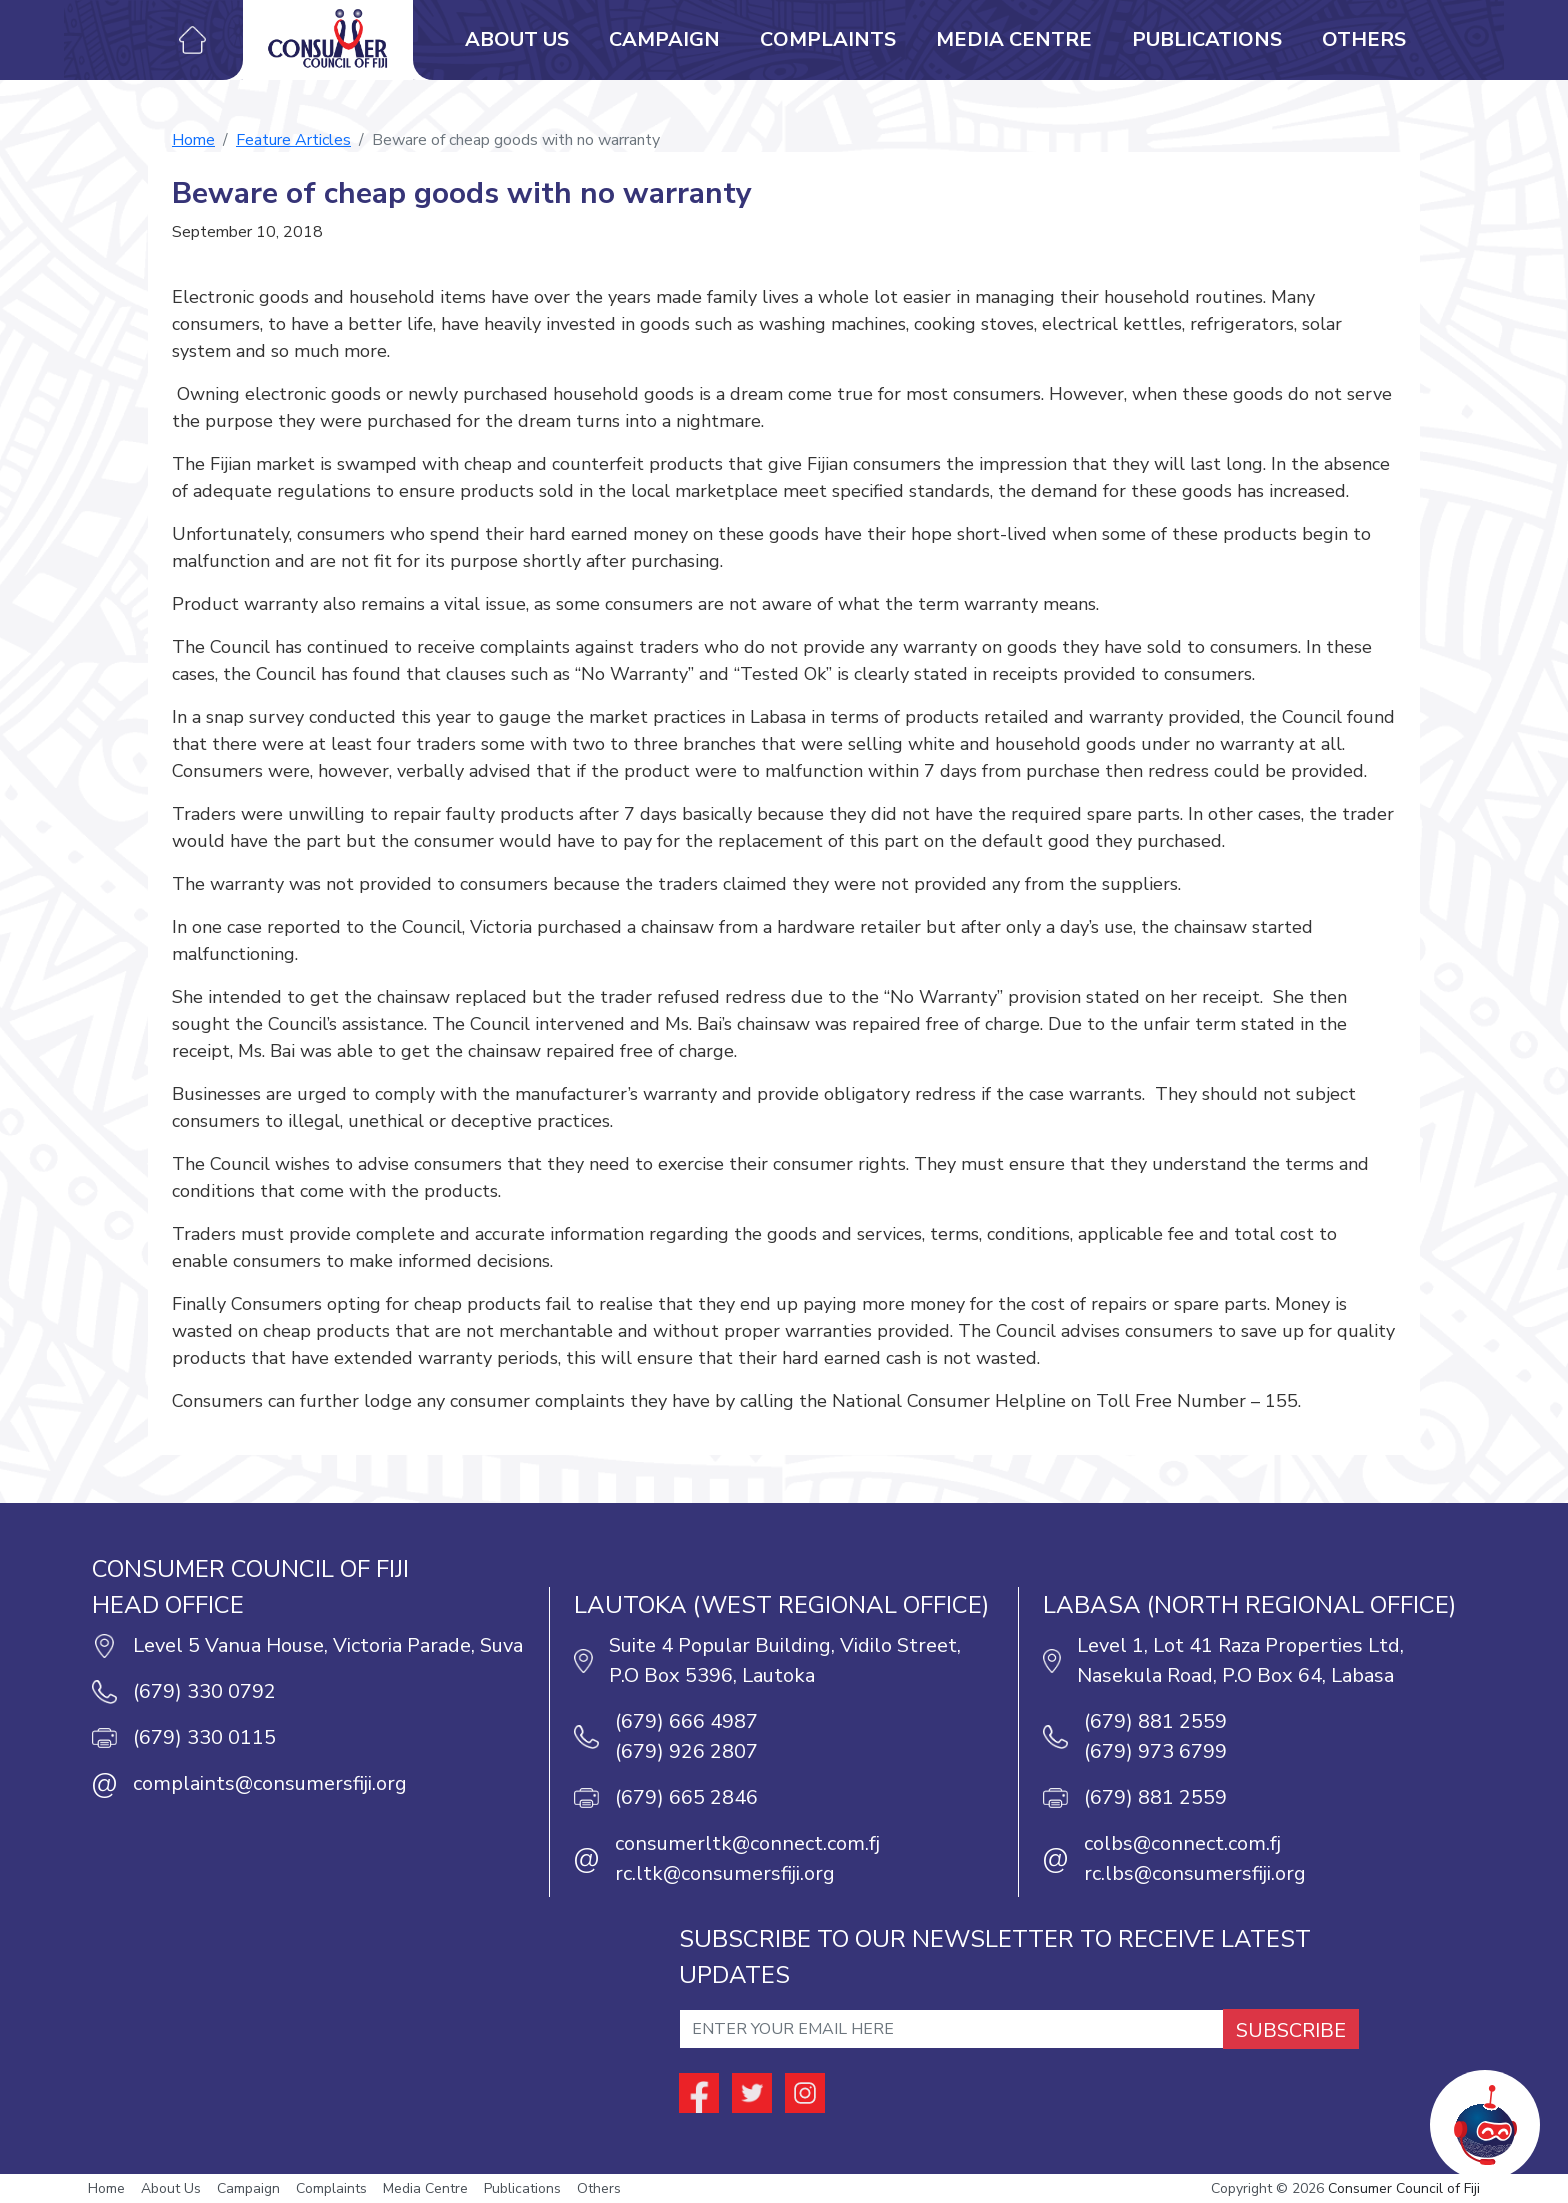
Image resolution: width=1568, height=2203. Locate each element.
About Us (517, 39)
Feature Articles (293, 140)
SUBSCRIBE (1291, 2030)
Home (193, 140)
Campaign (664, 39)
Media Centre (1014, 39)
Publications (1207, 39)
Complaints (828, 39)
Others (1364, 39)
